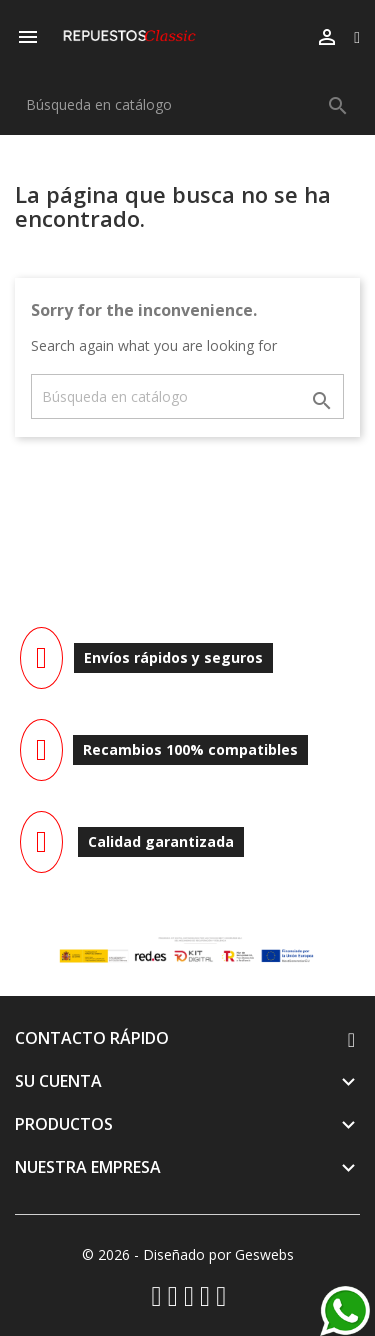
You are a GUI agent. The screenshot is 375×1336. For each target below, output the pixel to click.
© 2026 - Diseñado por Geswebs (188, 1254)
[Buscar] (187, 105)
